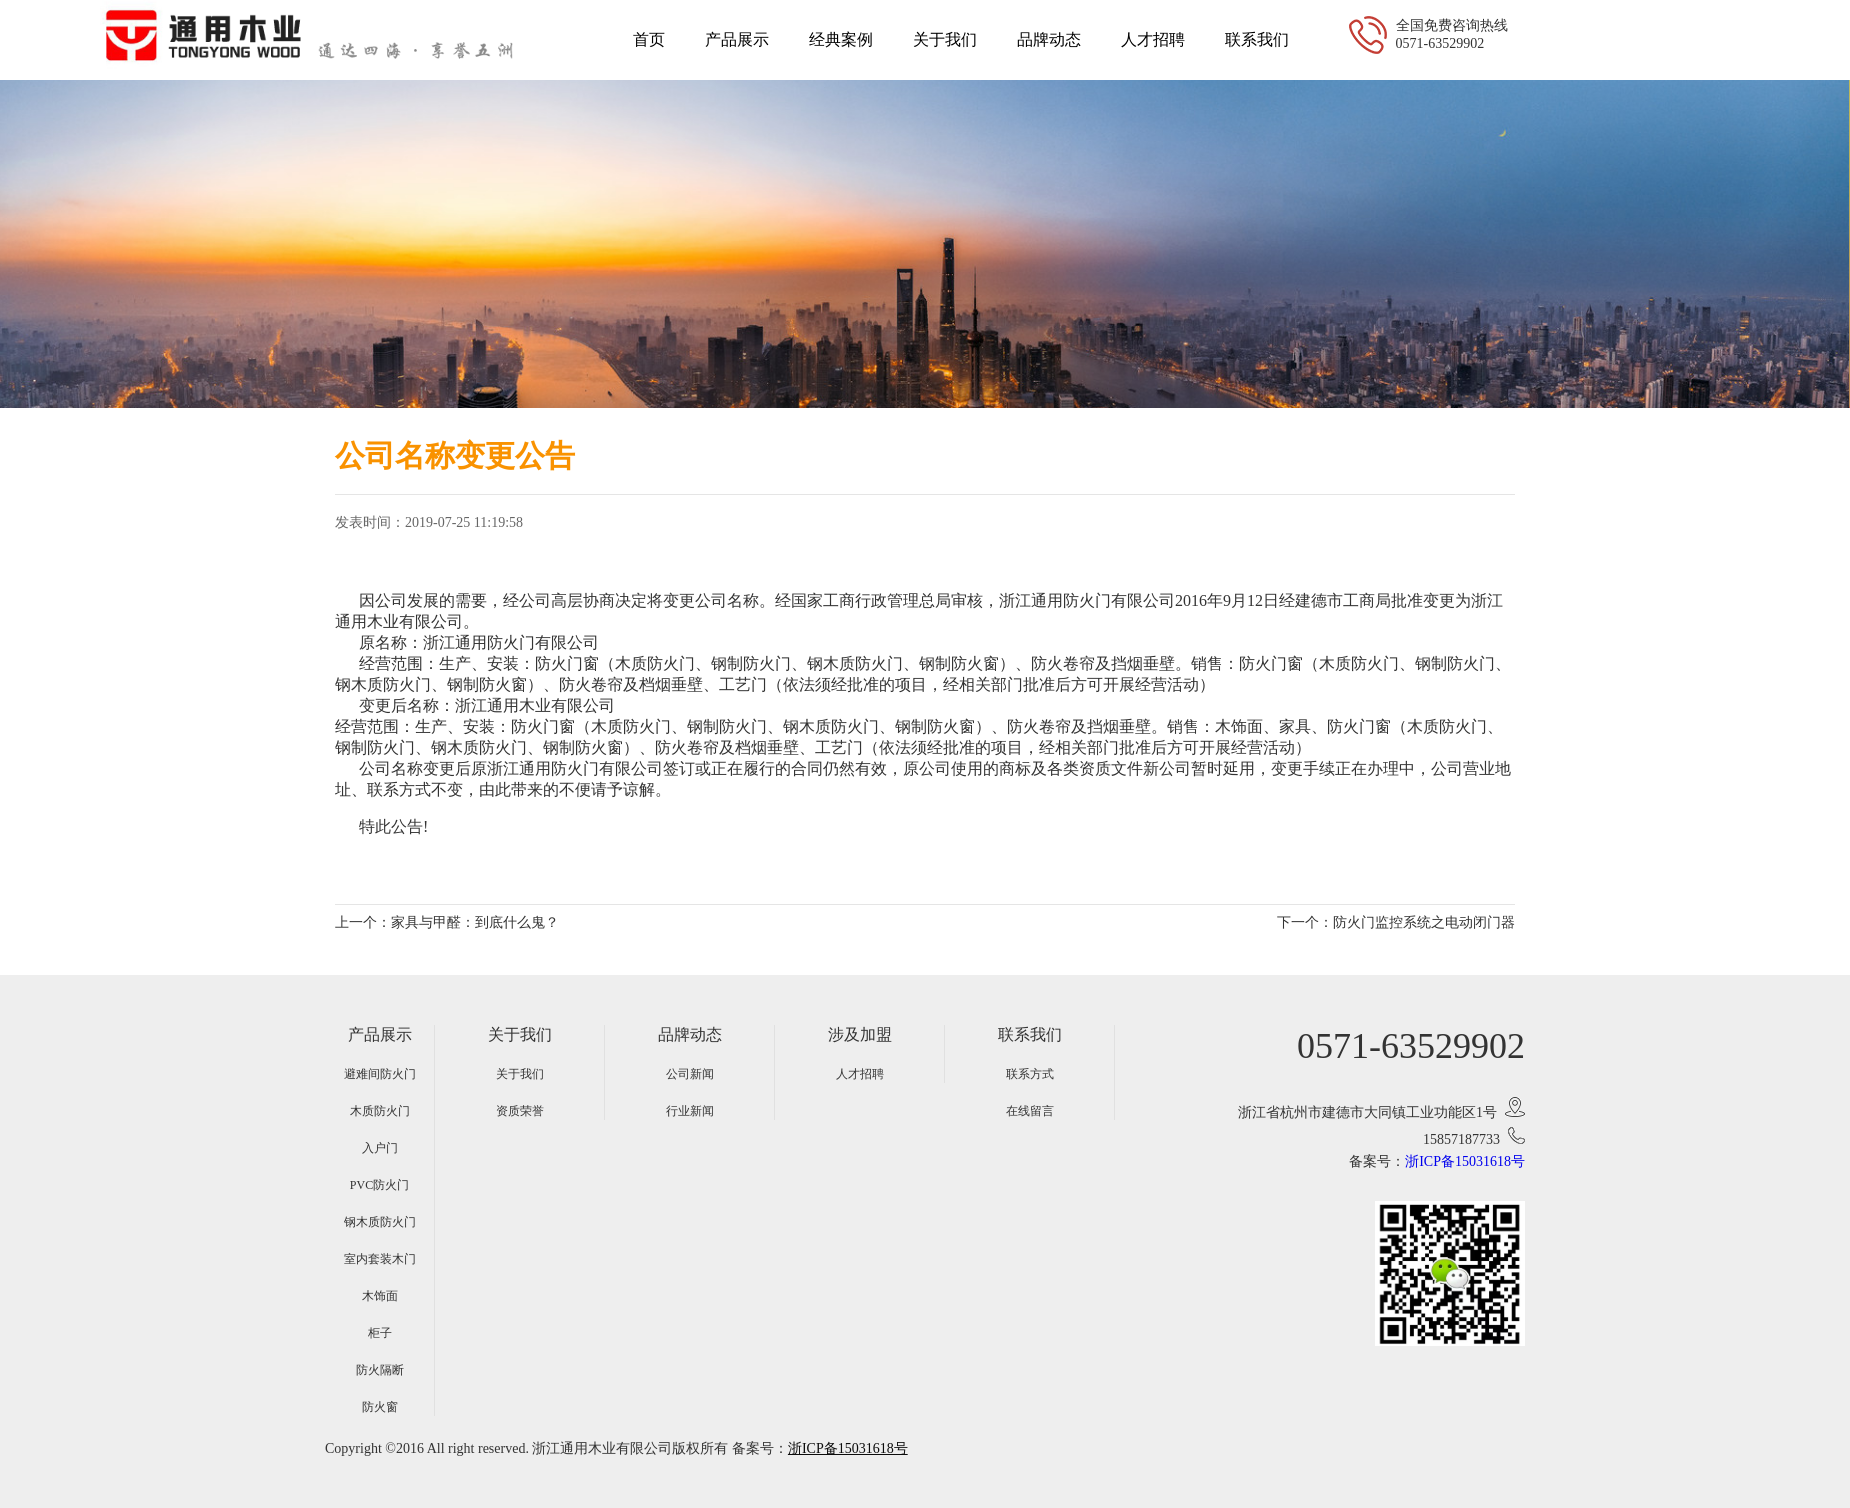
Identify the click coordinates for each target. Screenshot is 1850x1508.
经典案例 (841, 39)
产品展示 (737, 39)
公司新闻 (690, 1074)
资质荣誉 (520, 1111)
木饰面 (380, 1296)
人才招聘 (1153, 39)
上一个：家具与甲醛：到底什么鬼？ (447, 922)
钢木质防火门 (380, 1222)
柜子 (380, 1333)
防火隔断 (380, 1370)
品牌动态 (1049, 39)
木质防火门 (380, 1111)
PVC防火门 (379, 1185)
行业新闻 (690, 1111)
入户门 (380, 1148)
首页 (649, 39)
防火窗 (380, 1407)
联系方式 (1030, 1074)
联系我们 (1257, 39)
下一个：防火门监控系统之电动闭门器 (1396, 922)
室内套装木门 (380, 1259)
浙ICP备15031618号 (1465, 1161)
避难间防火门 (380, 1074)
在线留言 (1030, 1111)
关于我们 (945, 39)
